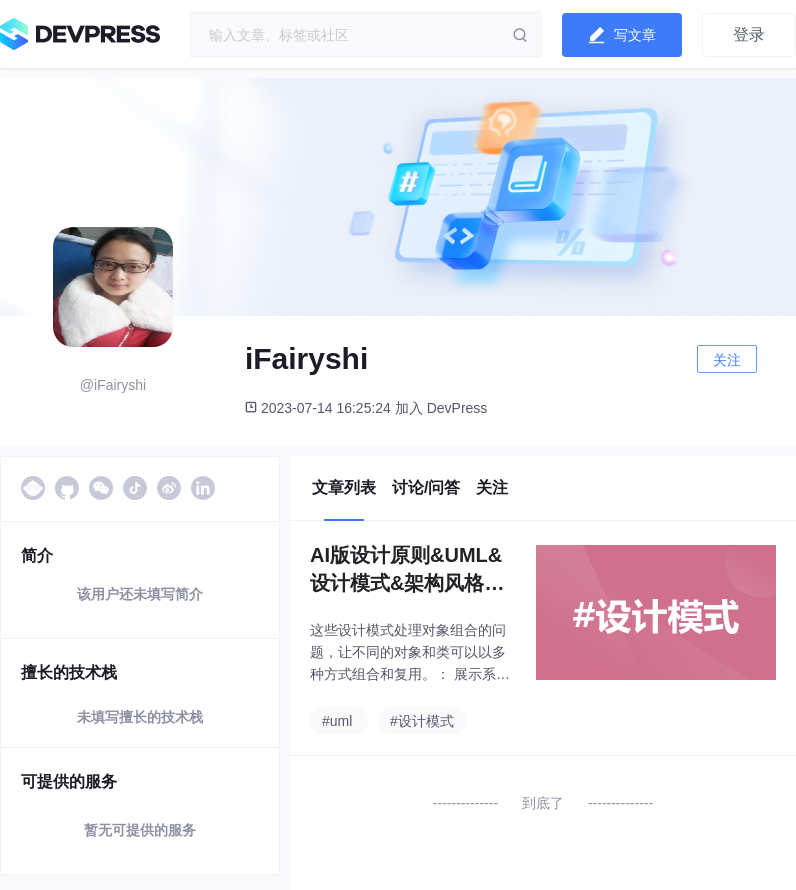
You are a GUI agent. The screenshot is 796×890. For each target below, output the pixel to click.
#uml (337, 721)
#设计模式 (422, 721)
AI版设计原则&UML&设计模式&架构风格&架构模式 (406, 570)
